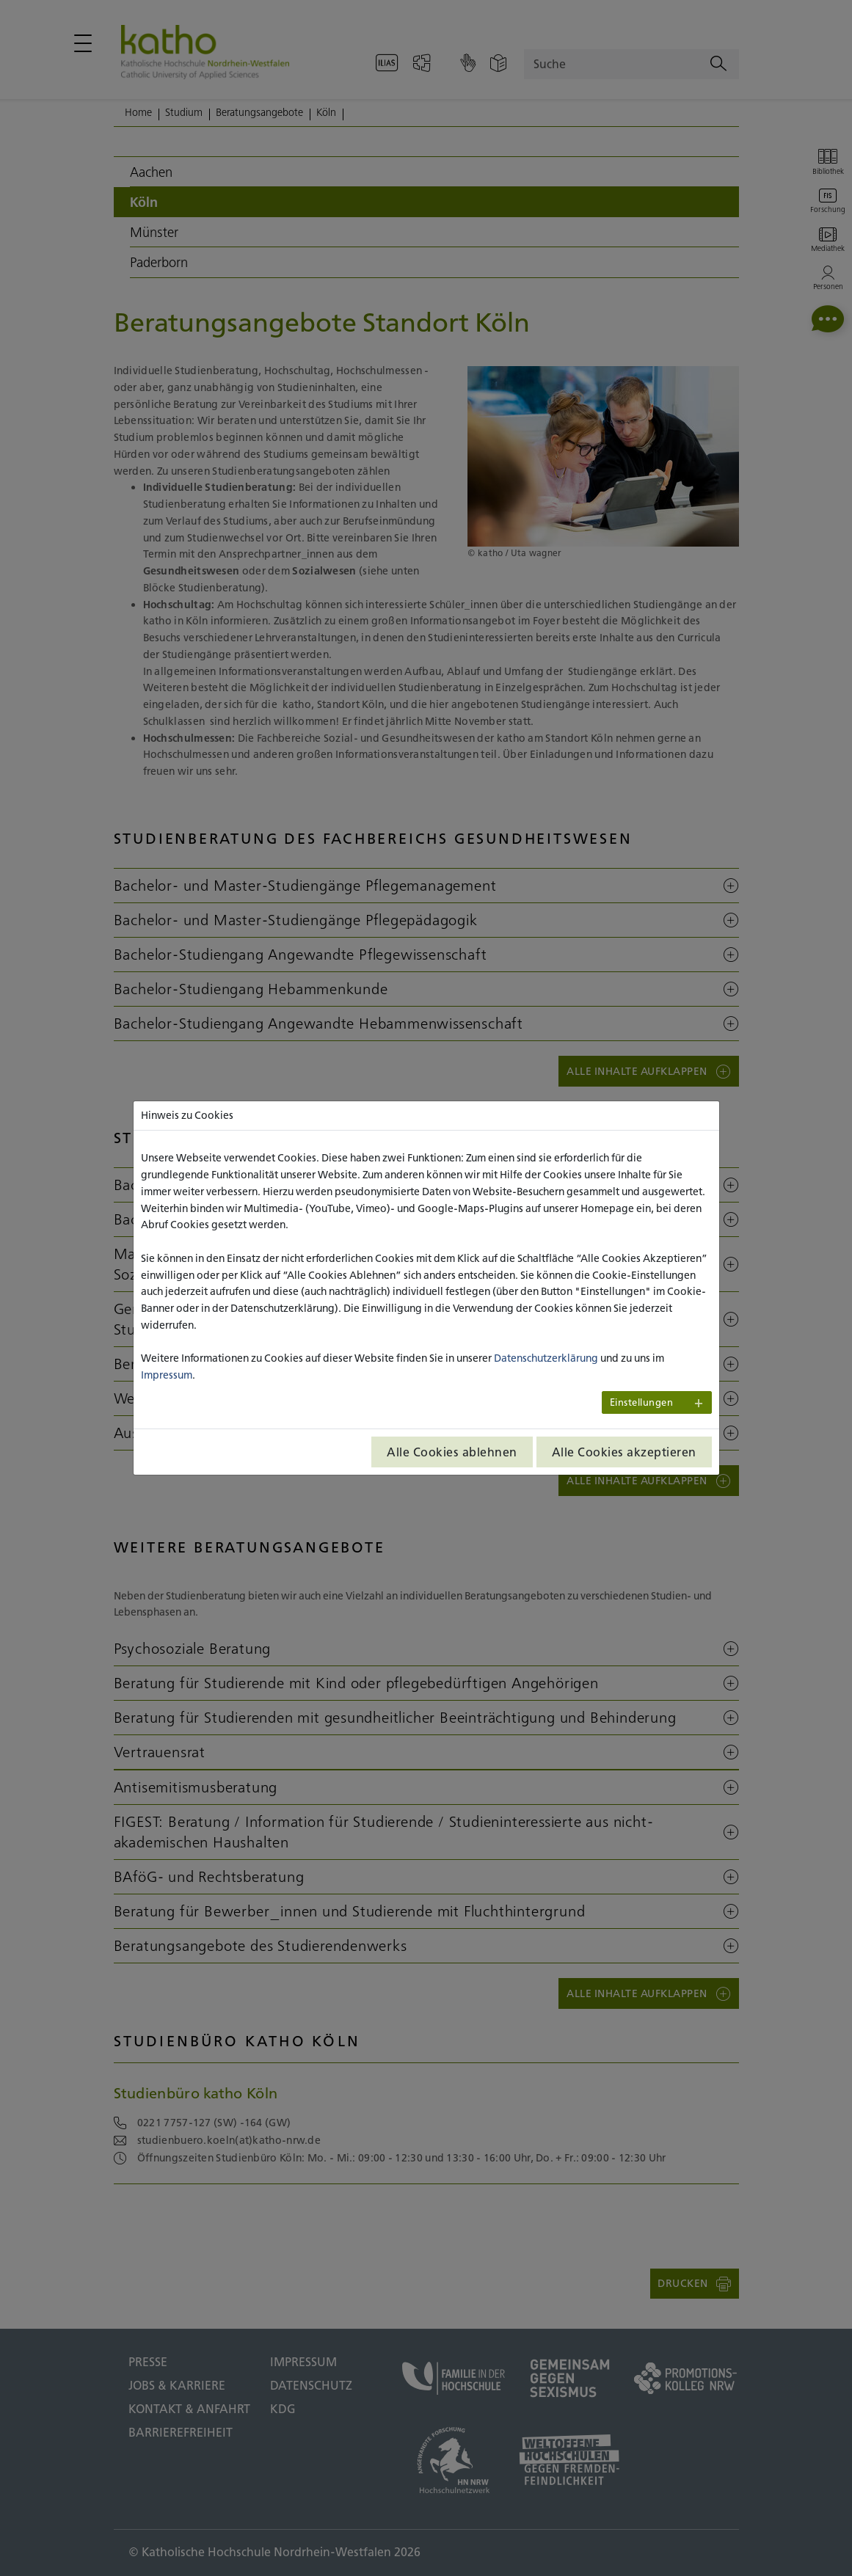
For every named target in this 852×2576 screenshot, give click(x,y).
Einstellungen (642, 1402)
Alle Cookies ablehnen (452, 1452)
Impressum (166, 1375)
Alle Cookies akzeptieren (624, 1452)
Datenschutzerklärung (546, 1358)
